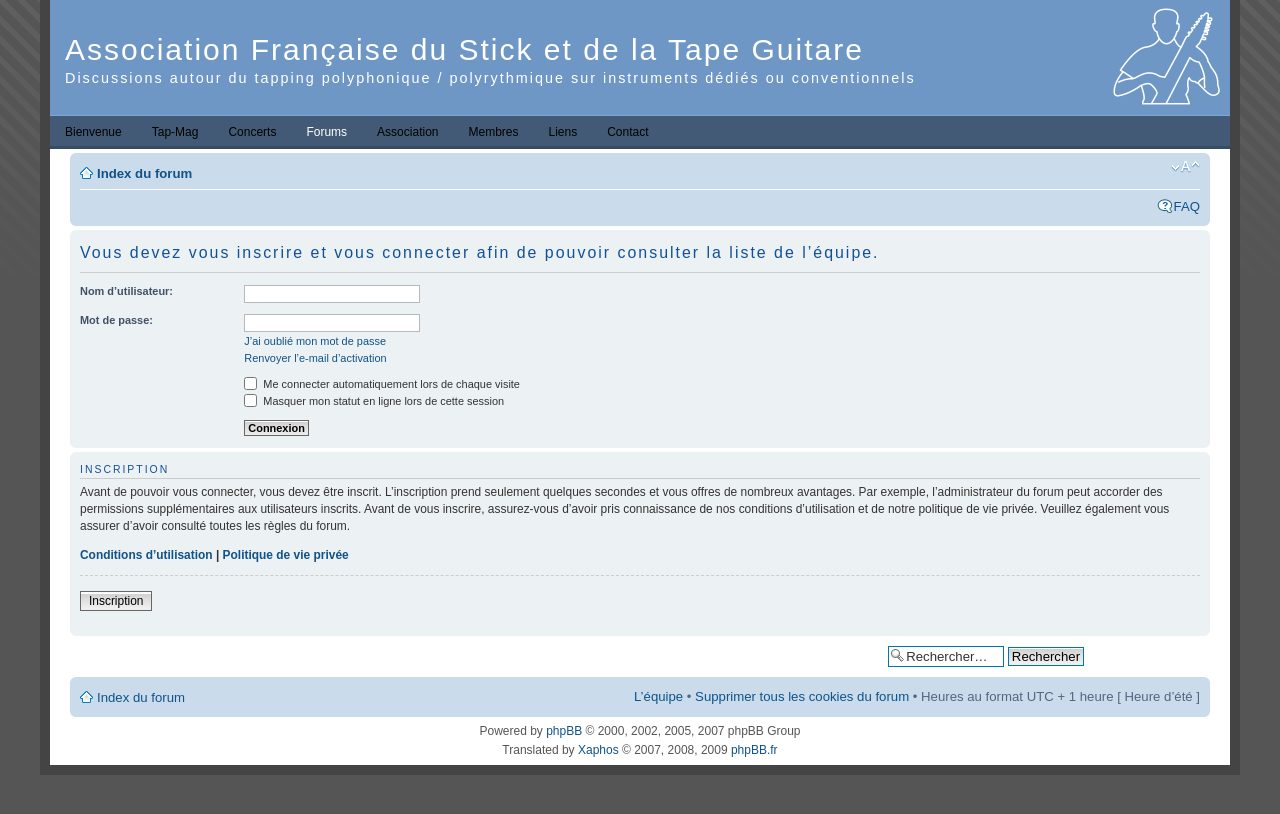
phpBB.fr (754, 750)
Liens (563, 132)
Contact (627, 132)
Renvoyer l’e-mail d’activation (315, 358)
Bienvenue (93, 132)
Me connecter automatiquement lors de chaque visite (382, 384)
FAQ (1187, 206)
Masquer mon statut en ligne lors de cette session (374, 401)
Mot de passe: (116, 320)
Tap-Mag (175, 132)
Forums (326, 132)
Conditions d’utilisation (146, 555)
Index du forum (144, 173)
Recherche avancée (1146, 655)
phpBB (564, 731)
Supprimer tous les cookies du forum (802, 696)
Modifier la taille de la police (1185, 167)
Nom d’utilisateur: (126, 291)
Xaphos (598, 750)
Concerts (252, 132)
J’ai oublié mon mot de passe (315, 341)
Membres (493, 132)
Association (407, 132)
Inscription (116, 601)
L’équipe (658, 696)
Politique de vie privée (286, 555)
